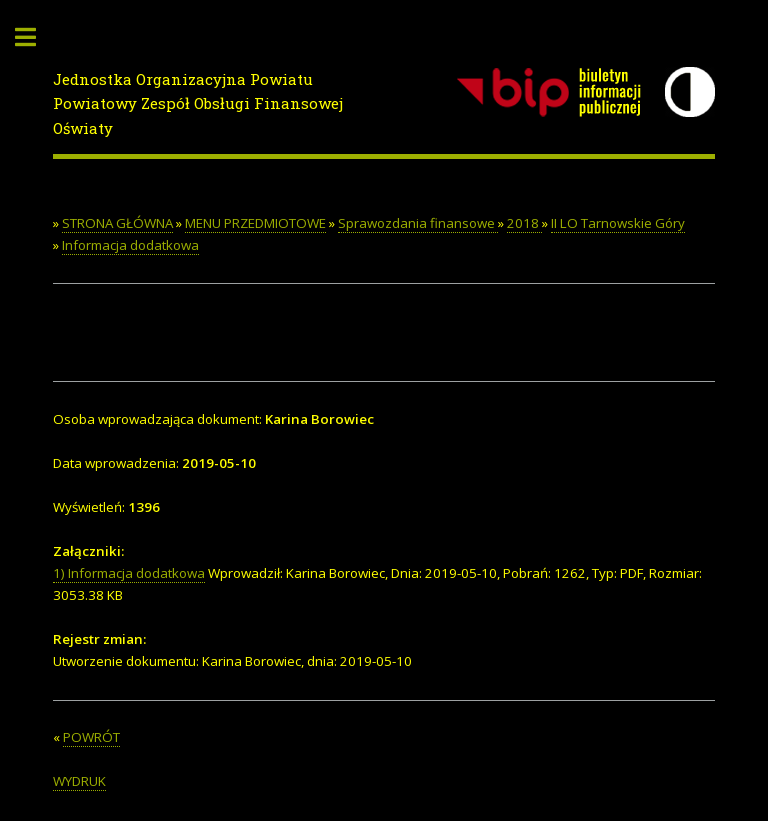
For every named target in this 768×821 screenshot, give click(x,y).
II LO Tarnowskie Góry (618, 223)
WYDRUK (79, 781)
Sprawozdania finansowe (418, 223)
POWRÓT (91, 737)
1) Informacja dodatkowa (129, 573)
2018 (524, 223)
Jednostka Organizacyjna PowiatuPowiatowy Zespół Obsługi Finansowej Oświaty (198, 104)
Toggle (36, 37)
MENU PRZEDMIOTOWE (255, 223)
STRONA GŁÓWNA (117, 223)
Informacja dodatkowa (130, 245)
